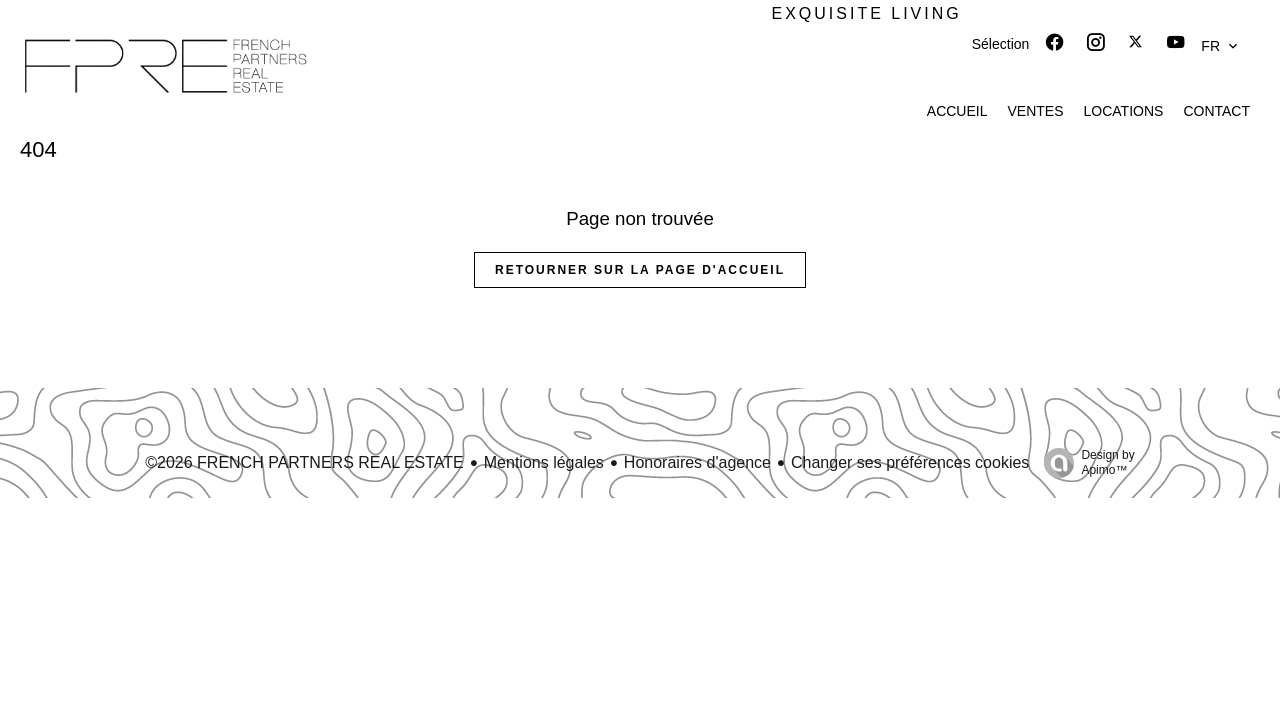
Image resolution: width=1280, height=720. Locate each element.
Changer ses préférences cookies (910, 462)
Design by (1084, 463)
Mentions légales (544, 462)
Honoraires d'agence (697, 462)
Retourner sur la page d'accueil (640, 270)
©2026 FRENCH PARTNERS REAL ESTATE (304, 462)
